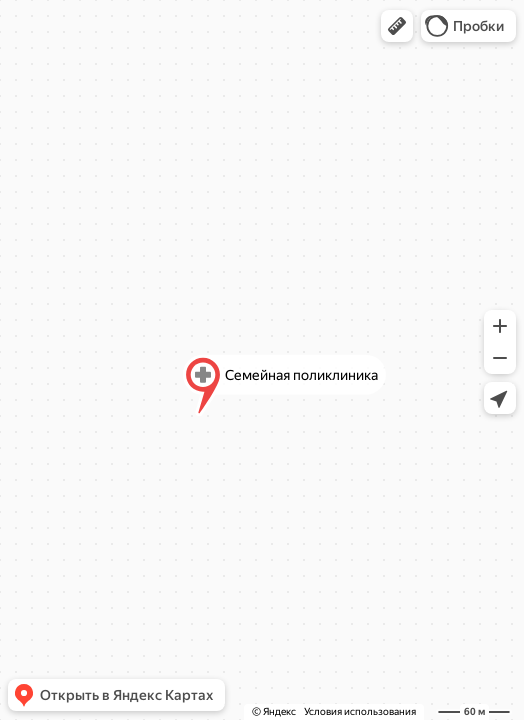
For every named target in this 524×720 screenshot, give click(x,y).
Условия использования (360, 711)
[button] (397, 26)
